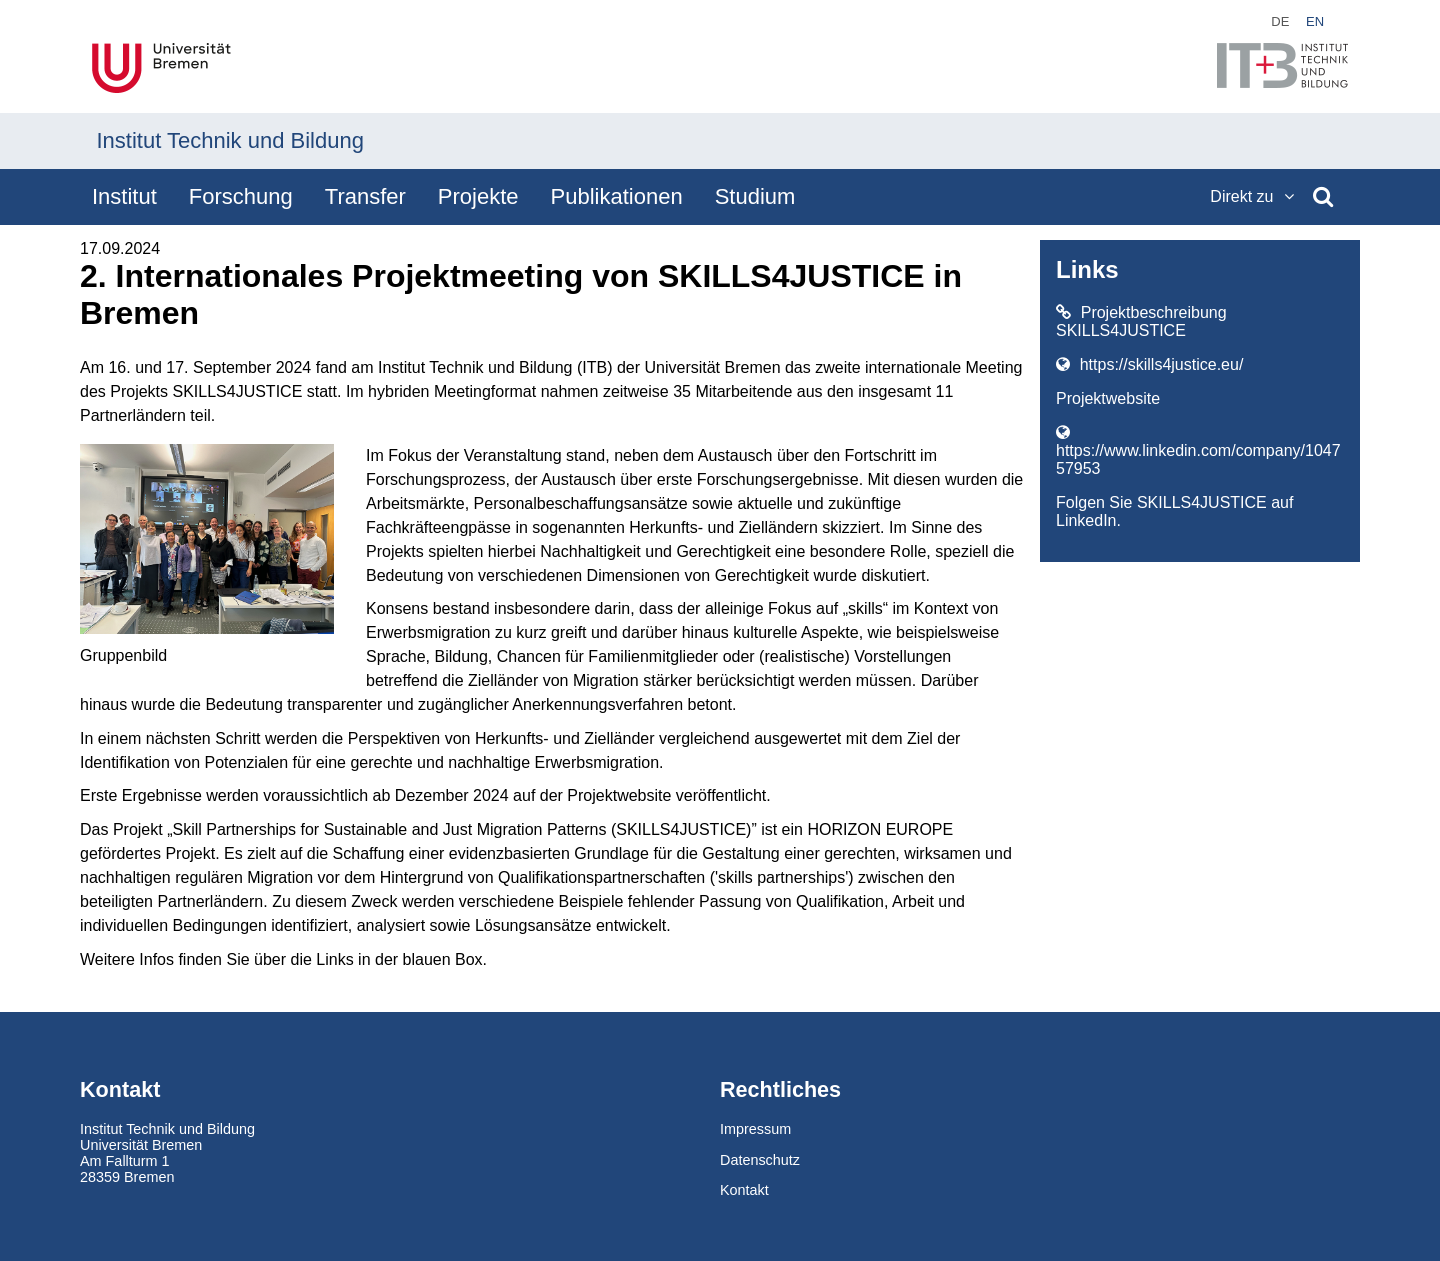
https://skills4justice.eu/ (1149, 364)
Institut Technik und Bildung (230, 140)
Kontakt (744, 1190)
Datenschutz (760, 1160)
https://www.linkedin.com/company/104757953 (1198, 450)
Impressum (755, 1129)
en (1315, 21)
